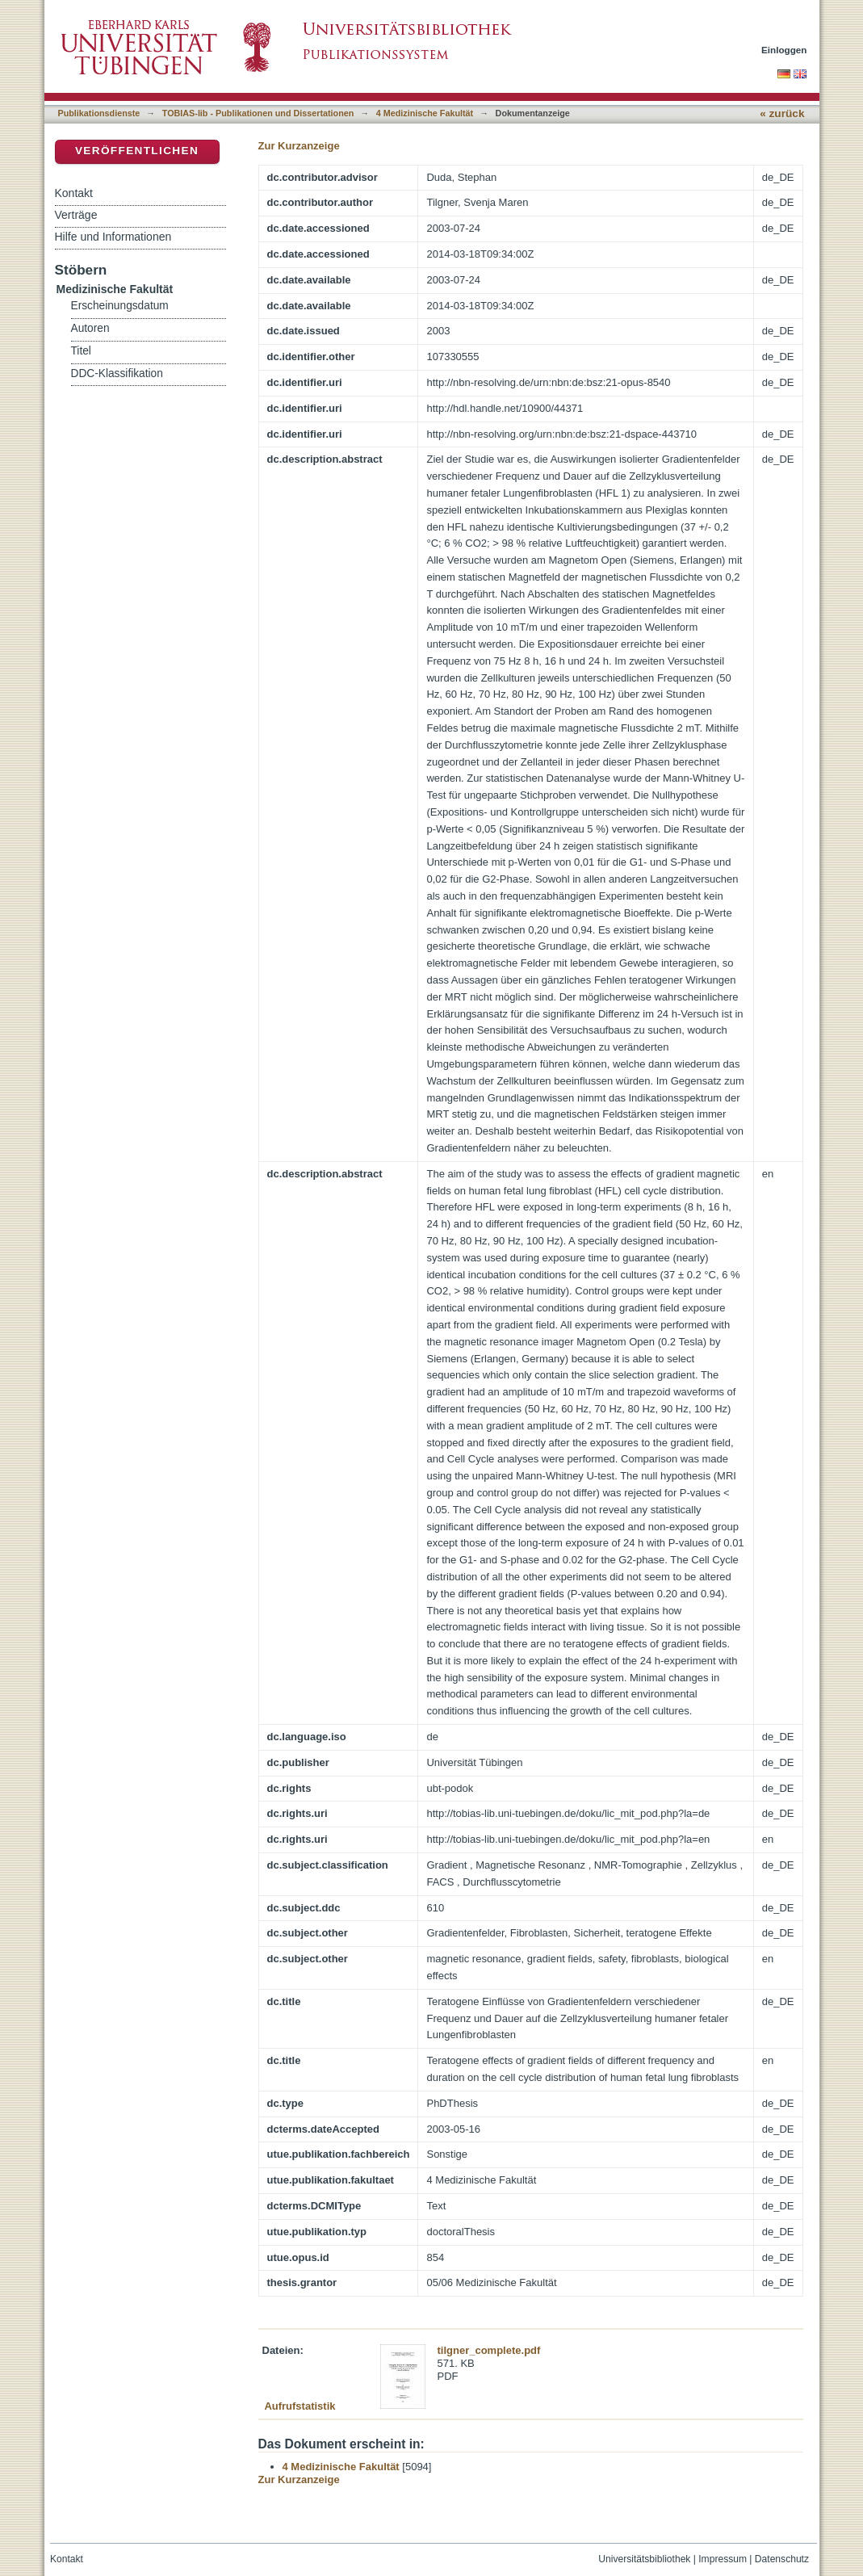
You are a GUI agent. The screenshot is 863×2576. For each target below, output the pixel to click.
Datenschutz (782, 2559)
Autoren (90, 328)
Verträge (76, 214)
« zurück (782, 113)
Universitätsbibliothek (644, 2559)
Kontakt (74, 193)
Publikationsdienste (99, 113)
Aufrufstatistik (299, 2406)
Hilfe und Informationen (113, 236)
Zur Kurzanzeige (299, 146)
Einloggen (784, 49)
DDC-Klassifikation (117, 373)
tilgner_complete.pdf (489, 2350)
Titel (81, 351)
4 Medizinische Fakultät (424, 113)
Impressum (722, 2559)
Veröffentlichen (137, 151)
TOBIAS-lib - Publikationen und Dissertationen (258, 113)
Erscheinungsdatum (120, 306)
